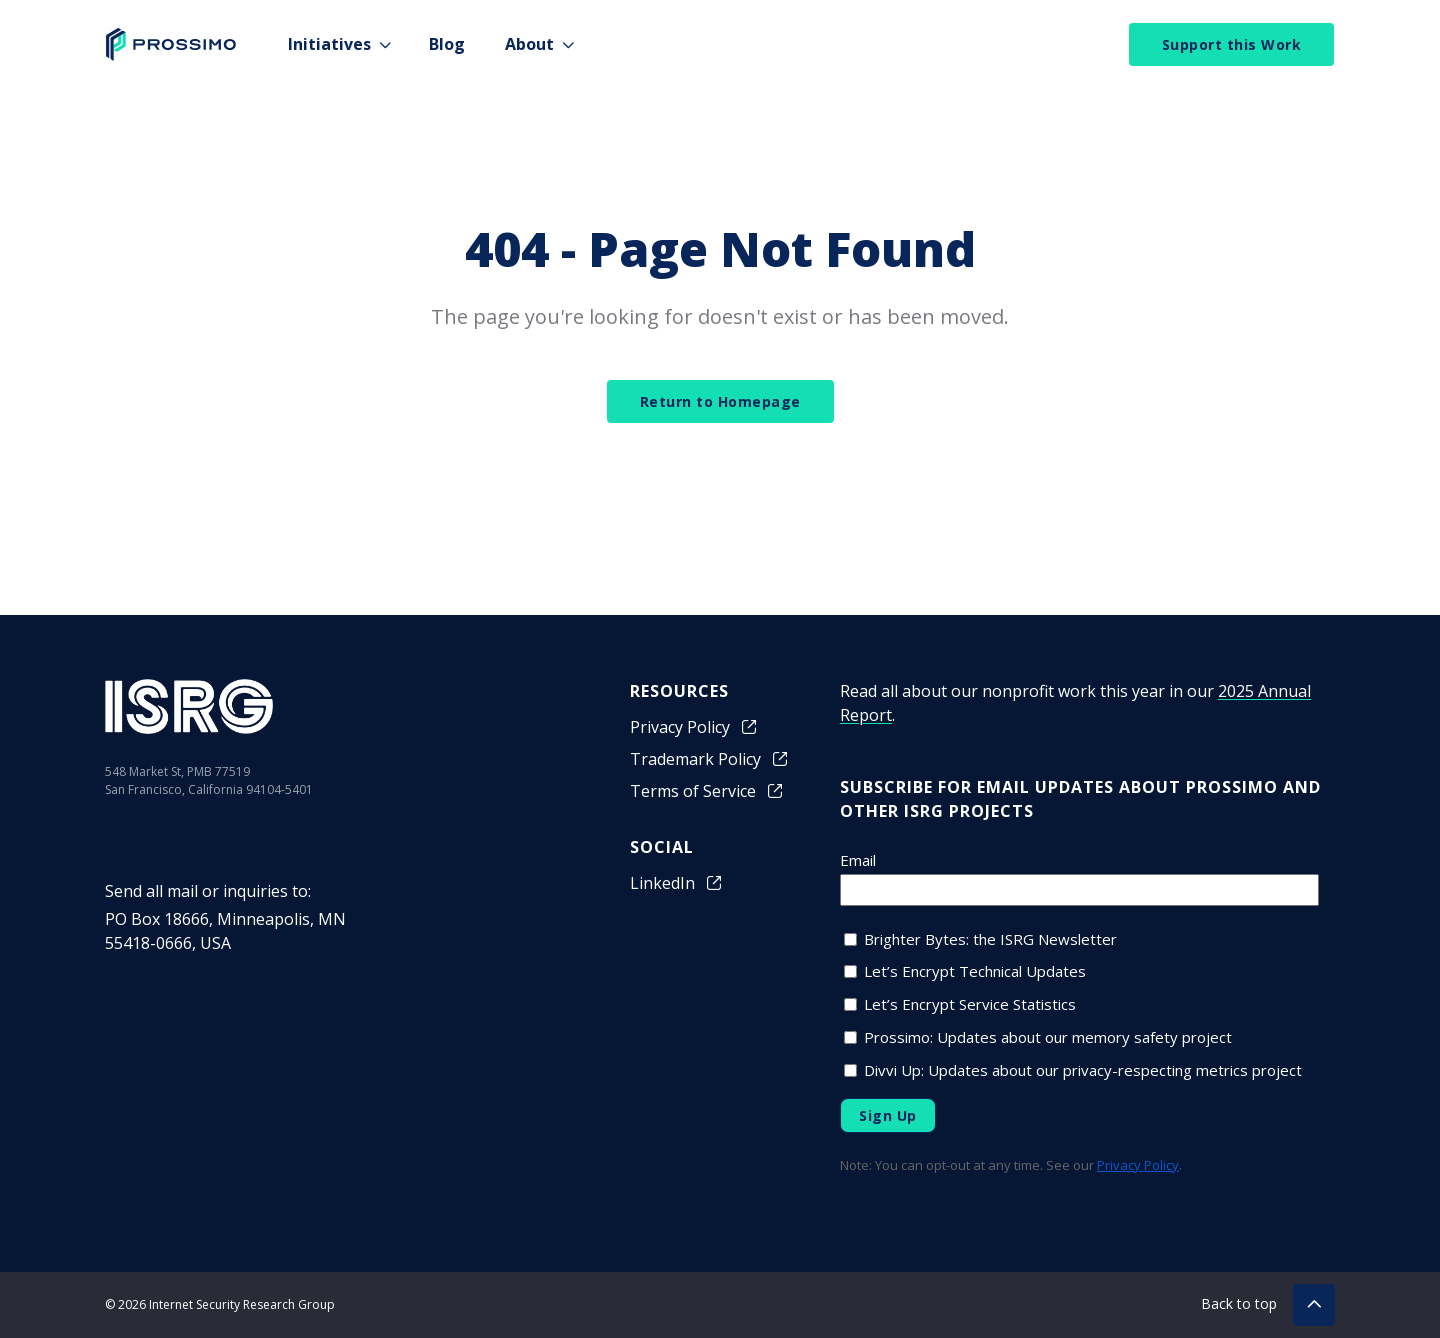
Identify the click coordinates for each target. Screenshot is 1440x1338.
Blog (447, 44)
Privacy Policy (694, 727)
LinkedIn (677, 883)
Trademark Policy (710, 759)
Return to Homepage (720, 401)
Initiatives (329, 44)
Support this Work (1232, 44)
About (529, 44)
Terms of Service (707, 791)
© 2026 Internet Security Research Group (220, 1304)
